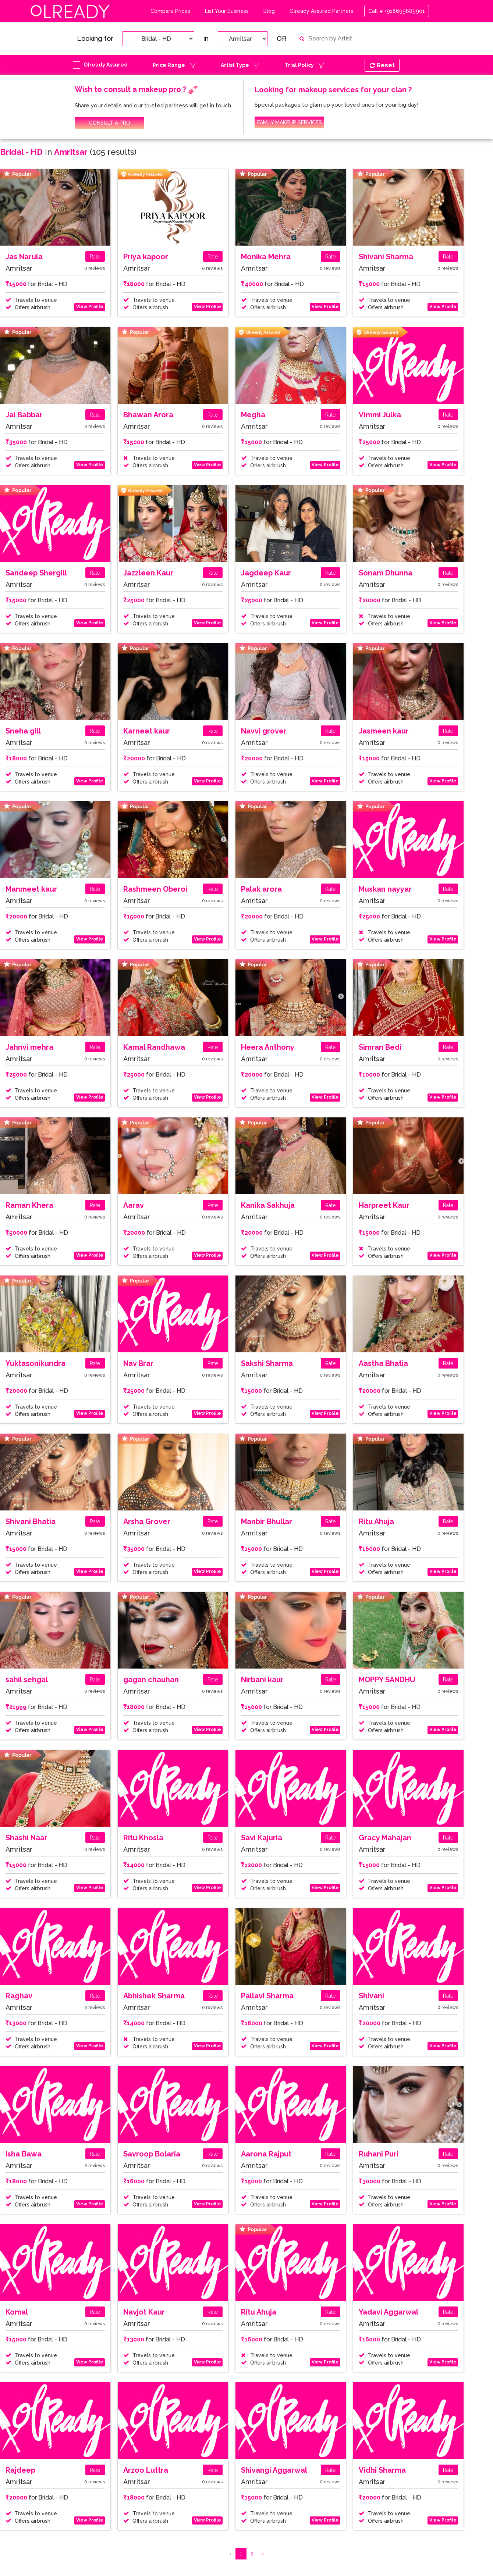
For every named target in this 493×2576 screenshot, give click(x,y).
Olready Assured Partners (321, 11)
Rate (95, 257)
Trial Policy (299, 65)
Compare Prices (170, 11)
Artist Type (235, 65)
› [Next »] (263, 2554)
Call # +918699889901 (396, 11)
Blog (269, 11)
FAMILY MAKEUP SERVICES (289, 122)
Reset (382, 65)
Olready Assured (106, 65)
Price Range (169, 65)
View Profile (89, 306)
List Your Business (227, 11)
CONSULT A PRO (109, 123)
